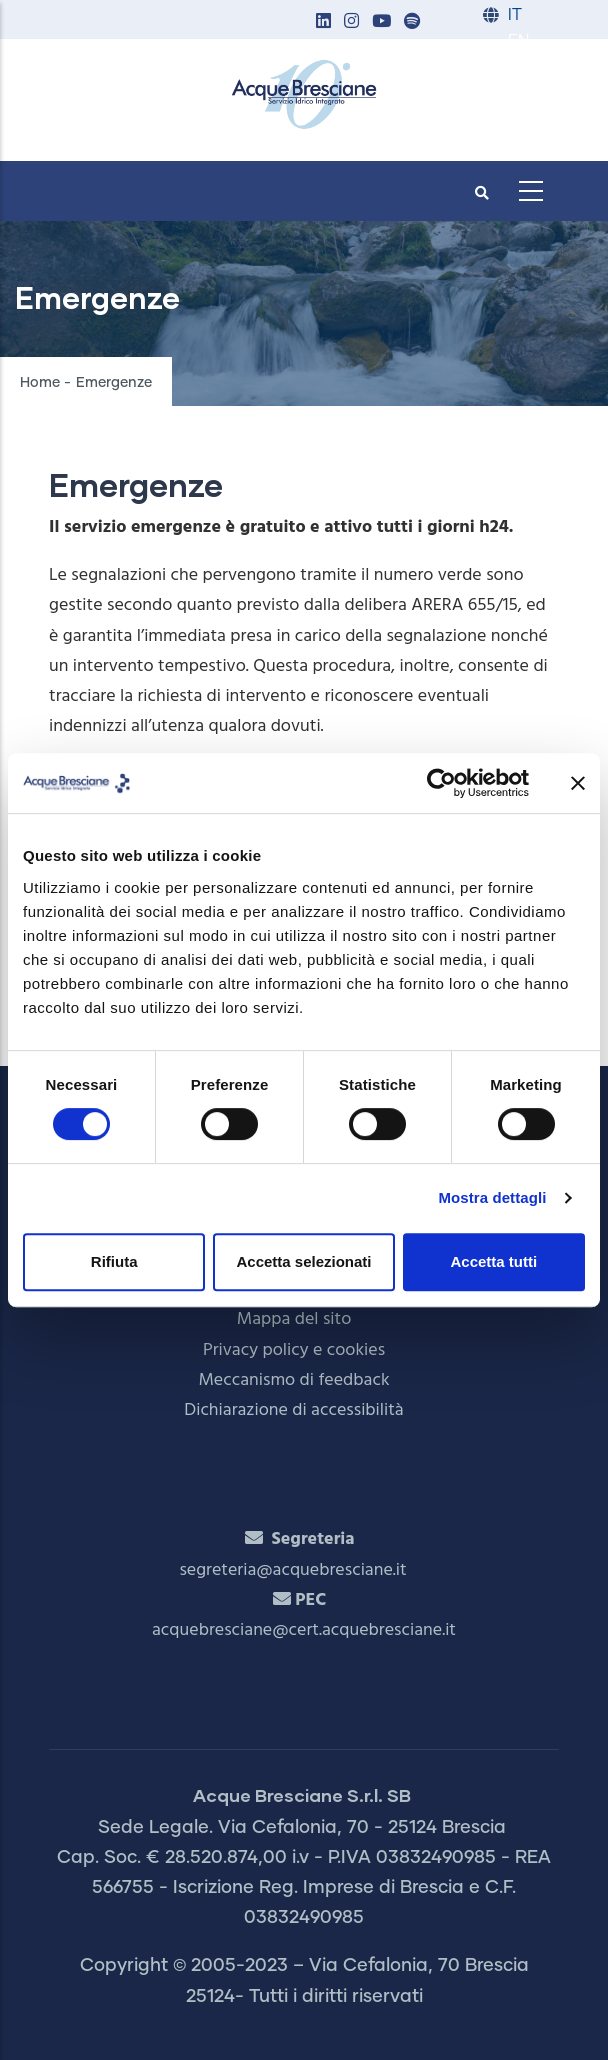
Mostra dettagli (492, 1197)
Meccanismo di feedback (293, 1380)
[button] (323, 22)
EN (518, 41)
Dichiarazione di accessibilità (293, 1410)
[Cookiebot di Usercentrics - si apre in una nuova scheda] (441, 783)
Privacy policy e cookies (294, 1350)
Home (40, 383)
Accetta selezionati (303, 1261)
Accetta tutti (493, 1261)
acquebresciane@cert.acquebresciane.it (304, 1630)
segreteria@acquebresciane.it (292, 1570)
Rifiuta (114, 1261)
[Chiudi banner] (578, 783)
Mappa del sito (294, 1319)
